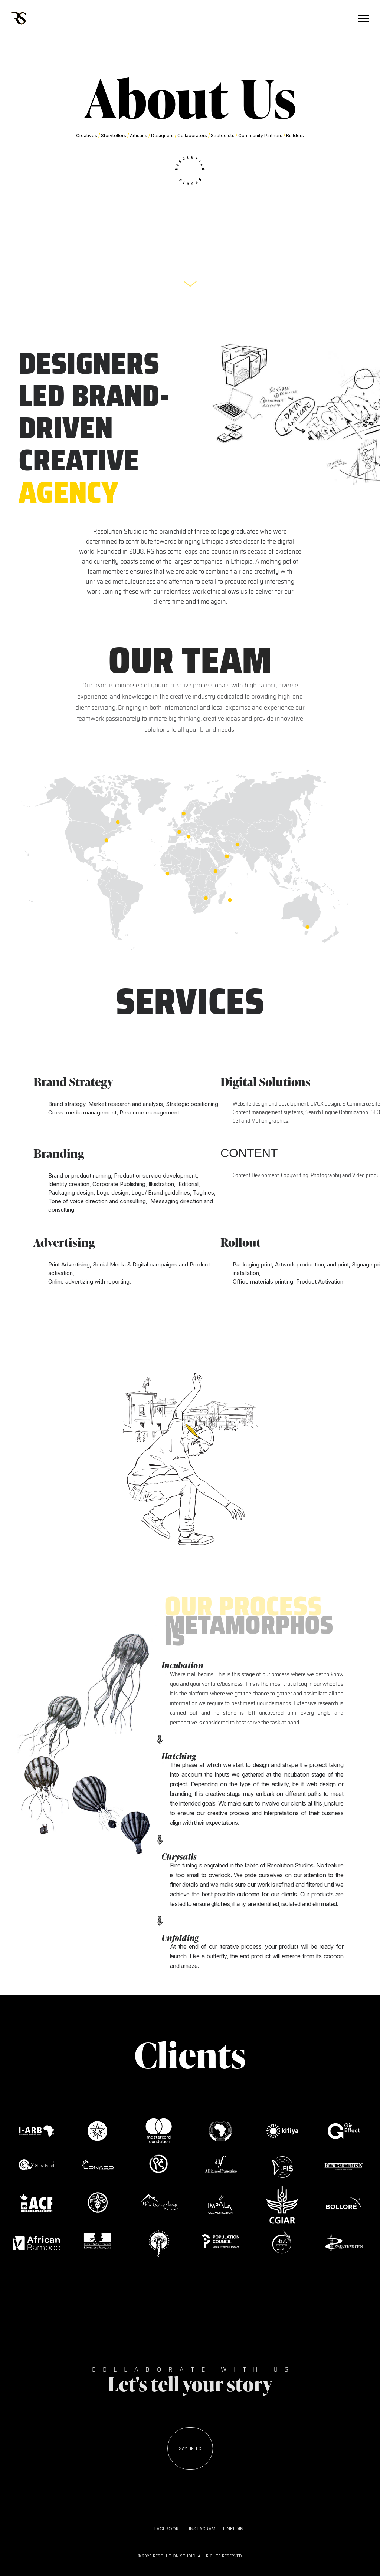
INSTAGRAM (202, 2529)
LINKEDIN (233, 2529)
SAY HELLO (190, 2448)
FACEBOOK (166, 2529)
